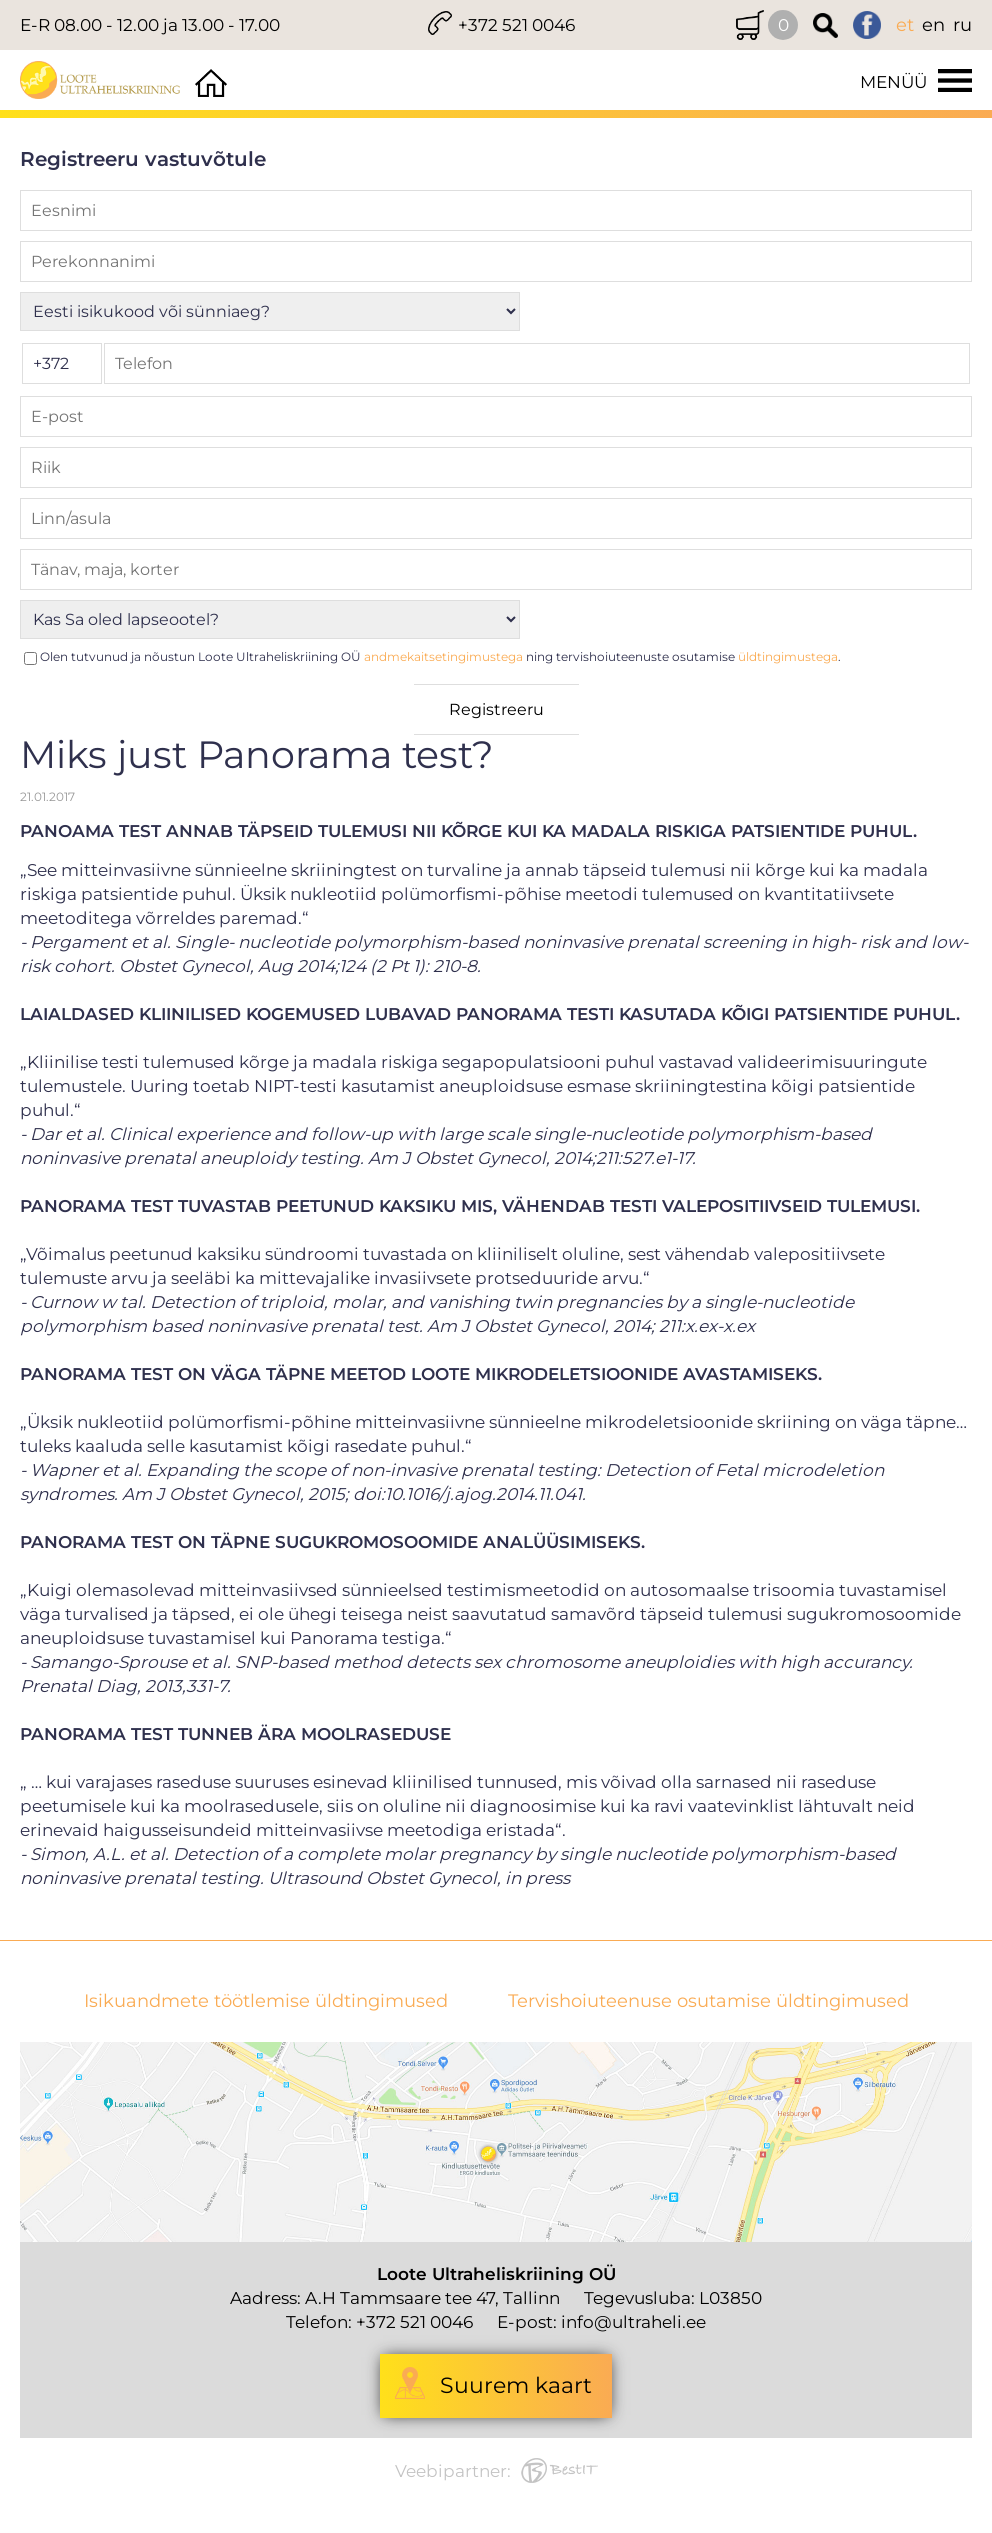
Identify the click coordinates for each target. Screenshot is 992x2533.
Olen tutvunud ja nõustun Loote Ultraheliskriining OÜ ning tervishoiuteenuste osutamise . (440, 656)
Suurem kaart (516, 2385)
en (933, 25)
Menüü (893, 82)
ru (962, 25)
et (905, 25)
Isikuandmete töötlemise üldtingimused (266, 2001)
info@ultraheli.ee (633, 2322)
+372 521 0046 (516, 25)
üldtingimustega (788, 656)
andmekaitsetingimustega (443, 656)
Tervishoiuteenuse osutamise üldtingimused (708, 2001)
